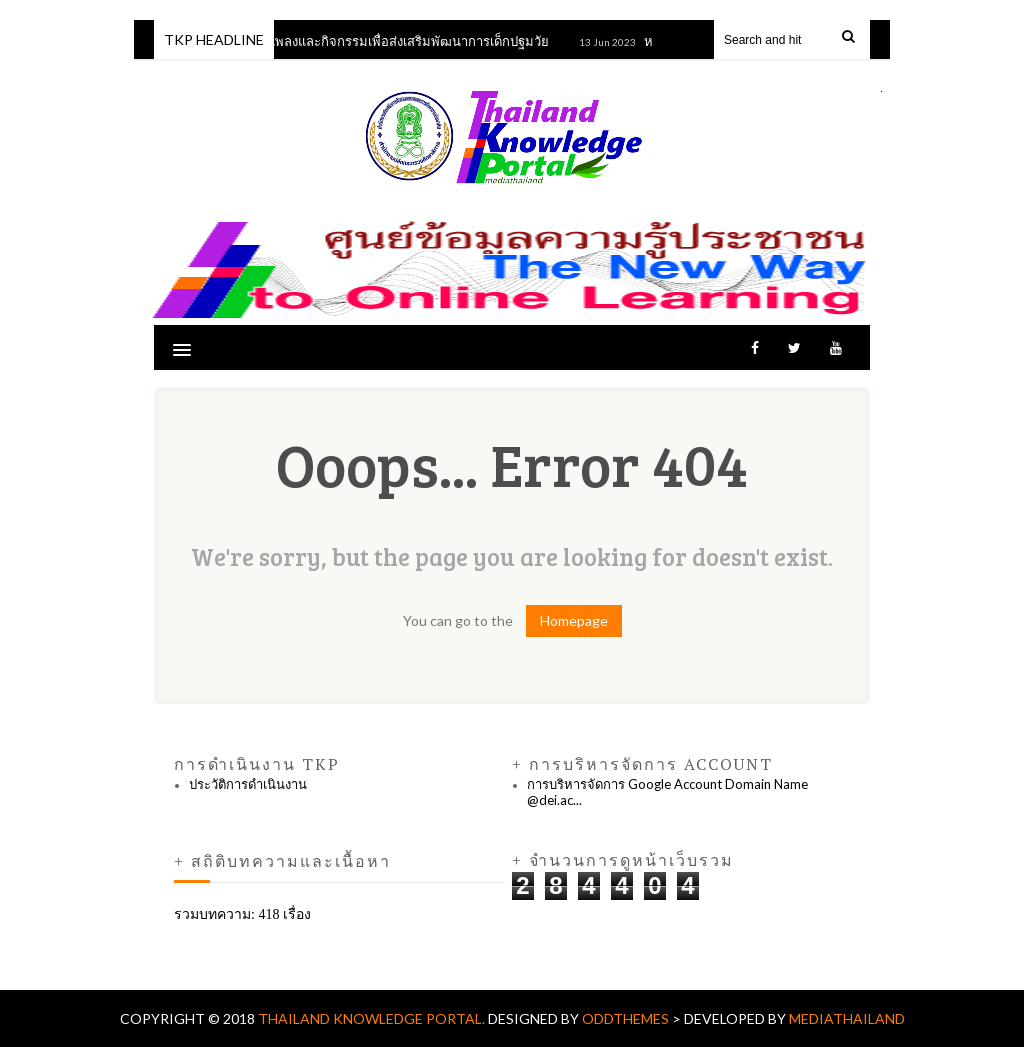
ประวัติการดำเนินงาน (248, 784)
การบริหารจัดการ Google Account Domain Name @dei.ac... (667, 792)
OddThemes (625, 1018)
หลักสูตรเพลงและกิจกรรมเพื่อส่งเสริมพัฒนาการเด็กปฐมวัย (392, 41)
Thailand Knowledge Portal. (373, 1018)
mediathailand (847, 1018)
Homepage (574, 620)
